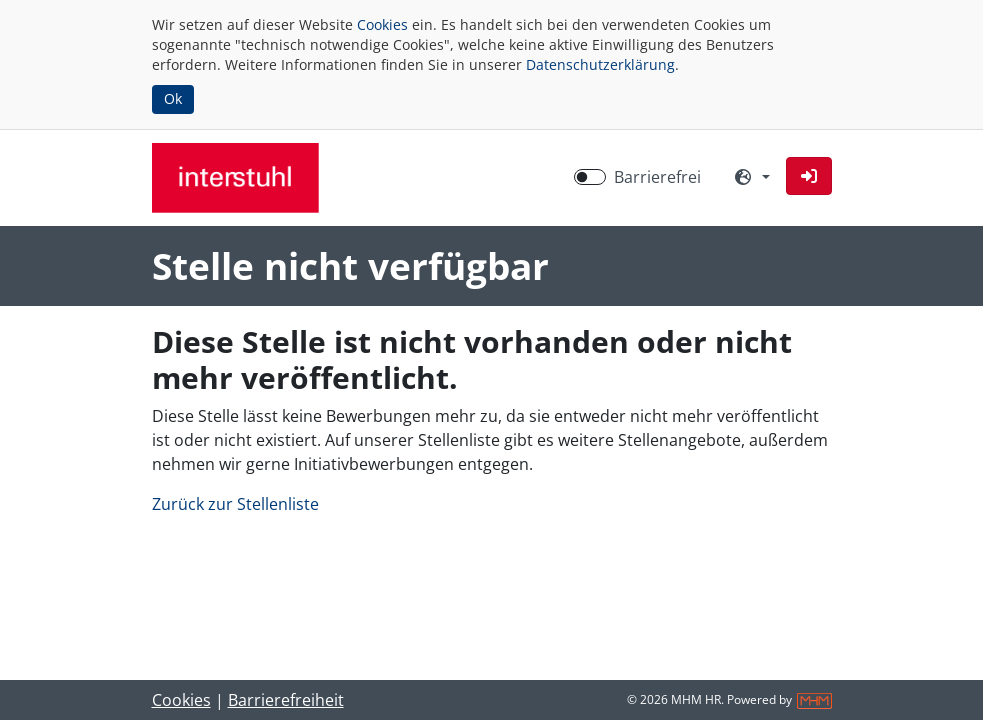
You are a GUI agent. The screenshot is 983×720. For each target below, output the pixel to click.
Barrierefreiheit (286, 700)
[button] (809, 176)
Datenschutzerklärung (600, 64)
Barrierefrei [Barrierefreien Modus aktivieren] (657, 177)
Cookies (382, 24)
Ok (173, 98)
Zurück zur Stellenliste (235, 504)
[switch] (590, 177)
